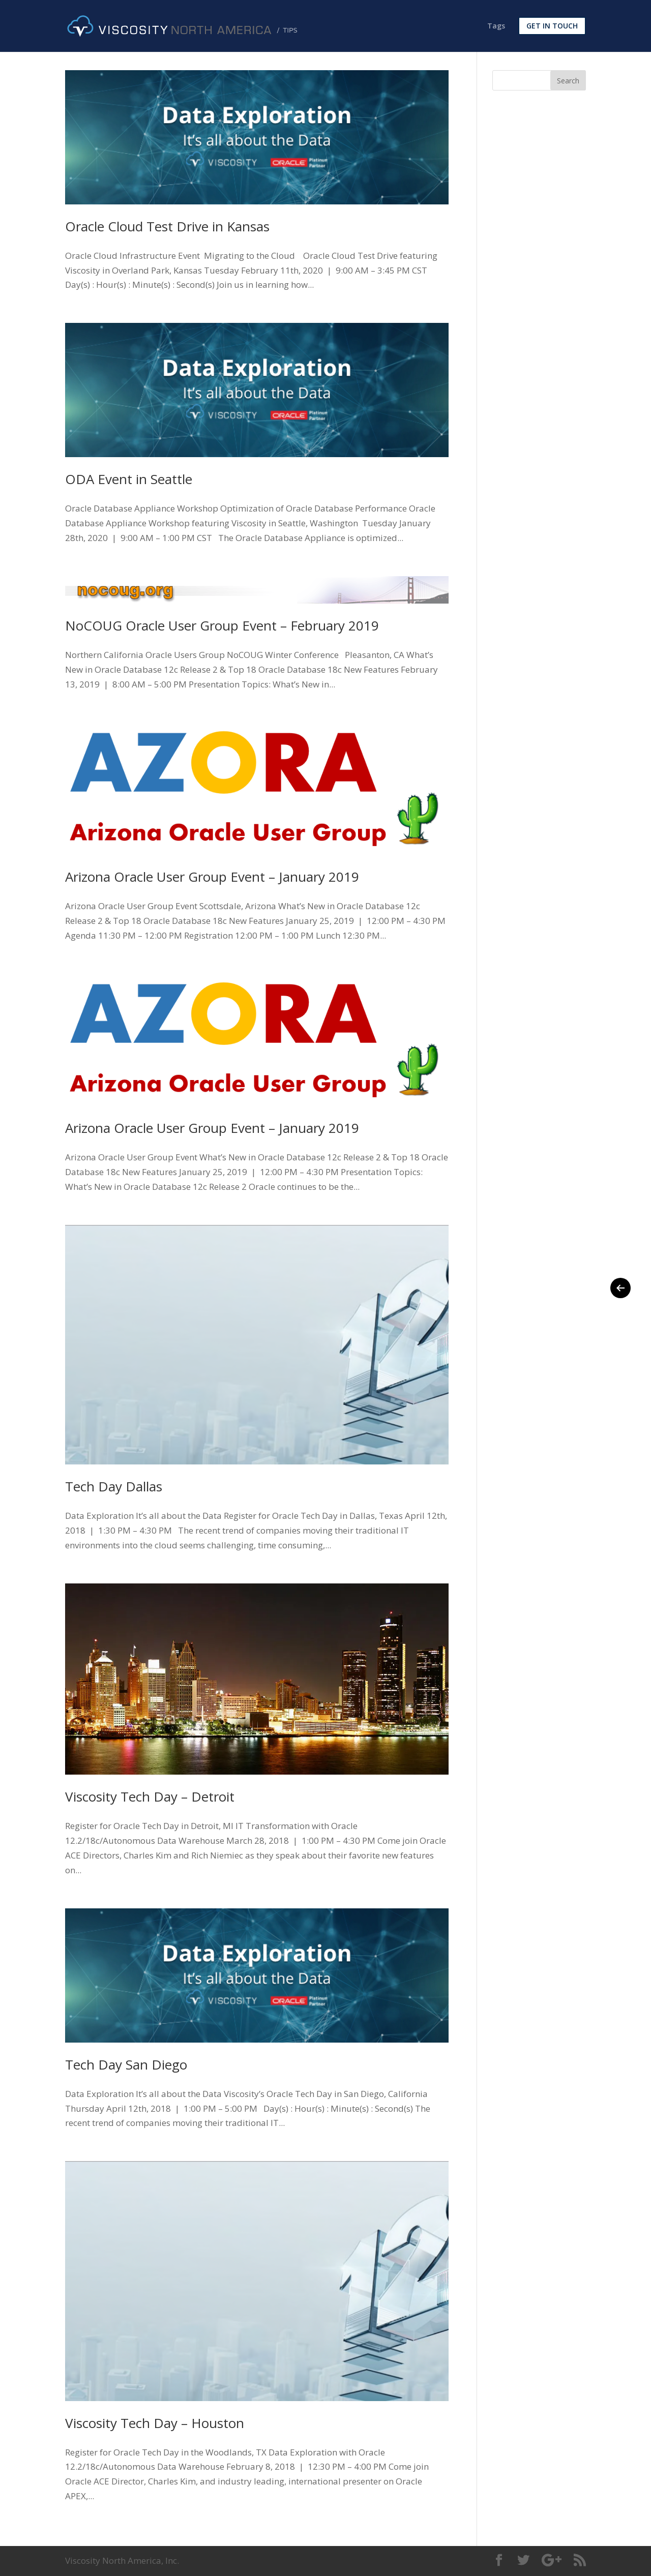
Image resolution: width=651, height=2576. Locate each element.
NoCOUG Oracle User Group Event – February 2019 (222, 625)
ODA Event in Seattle (128, 479)
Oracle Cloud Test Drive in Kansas (167, 226)
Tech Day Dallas (113, 1486)
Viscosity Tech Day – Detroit (149, 1796)
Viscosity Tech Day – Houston (154, 2423)
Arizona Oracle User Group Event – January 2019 (212, 876)
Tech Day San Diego (126, 2064)
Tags (496, 26)
